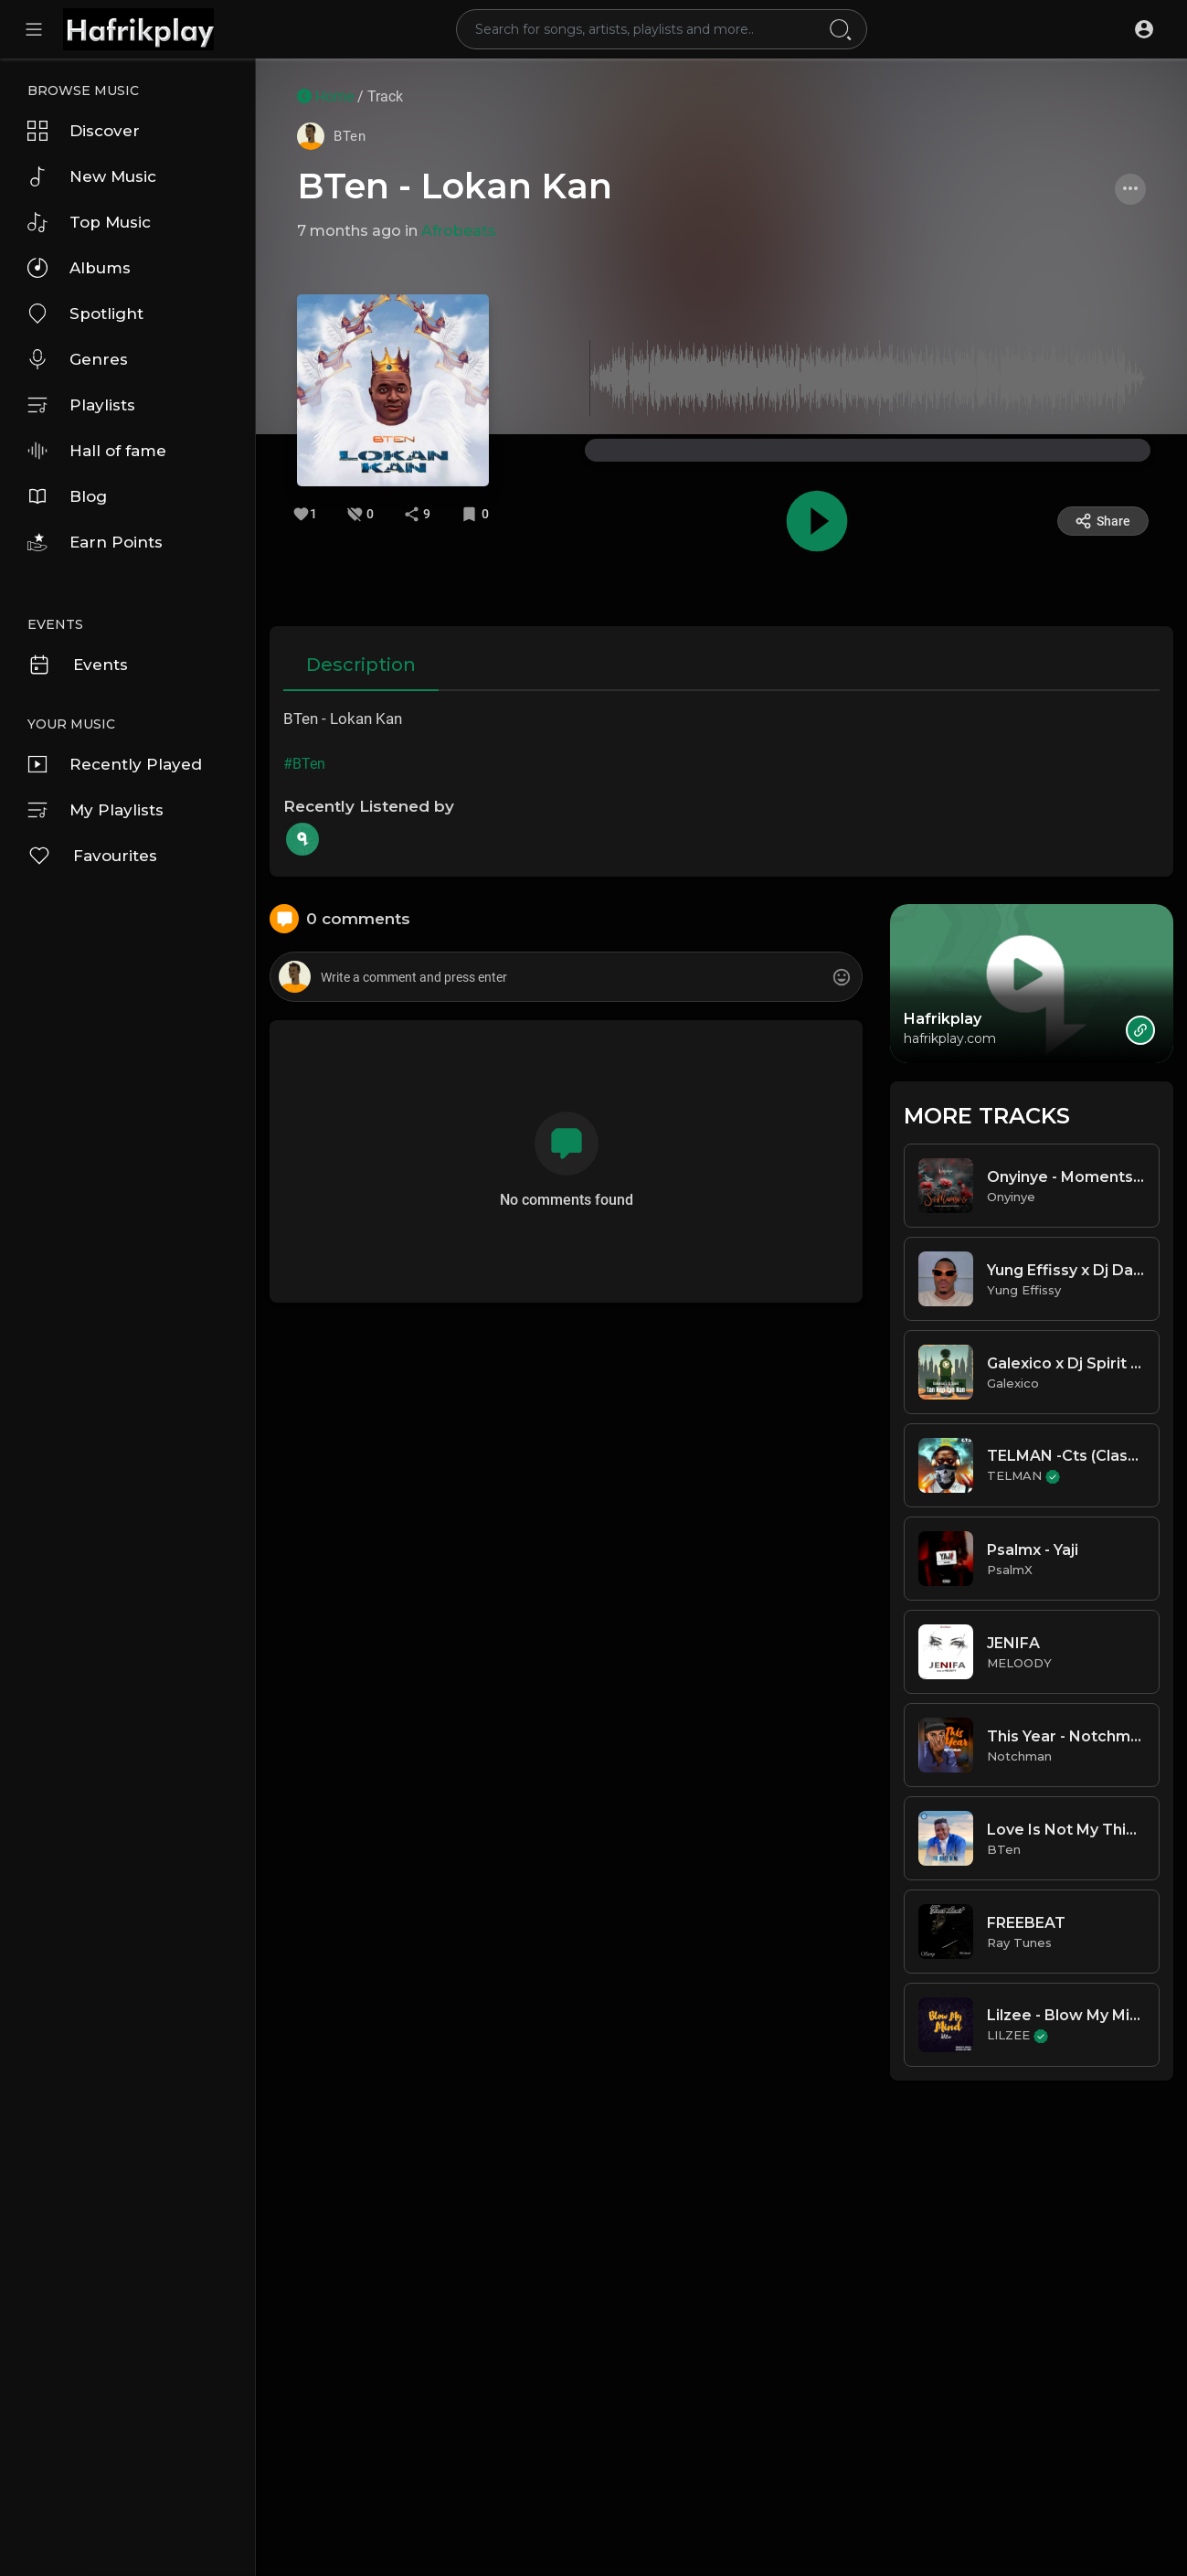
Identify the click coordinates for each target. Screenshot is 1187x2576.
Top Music (89, 222)
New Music (91, 176)
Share (1102, 521)
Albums (79, 268)
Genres (77, 359)
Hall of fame (96, 451)
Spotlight (85, 313)
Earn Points (95, 542)
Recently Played (114, 764)
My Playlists (95, 810)
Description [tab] (361, 665)
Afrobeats (458, 231)
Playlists (81, 405)
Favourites (92, 856)
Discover (83, 131)
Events (77, 664)
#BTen (304, 763)
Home (325, 96)
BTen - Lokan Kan (454, 186)
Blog (67, 496)
